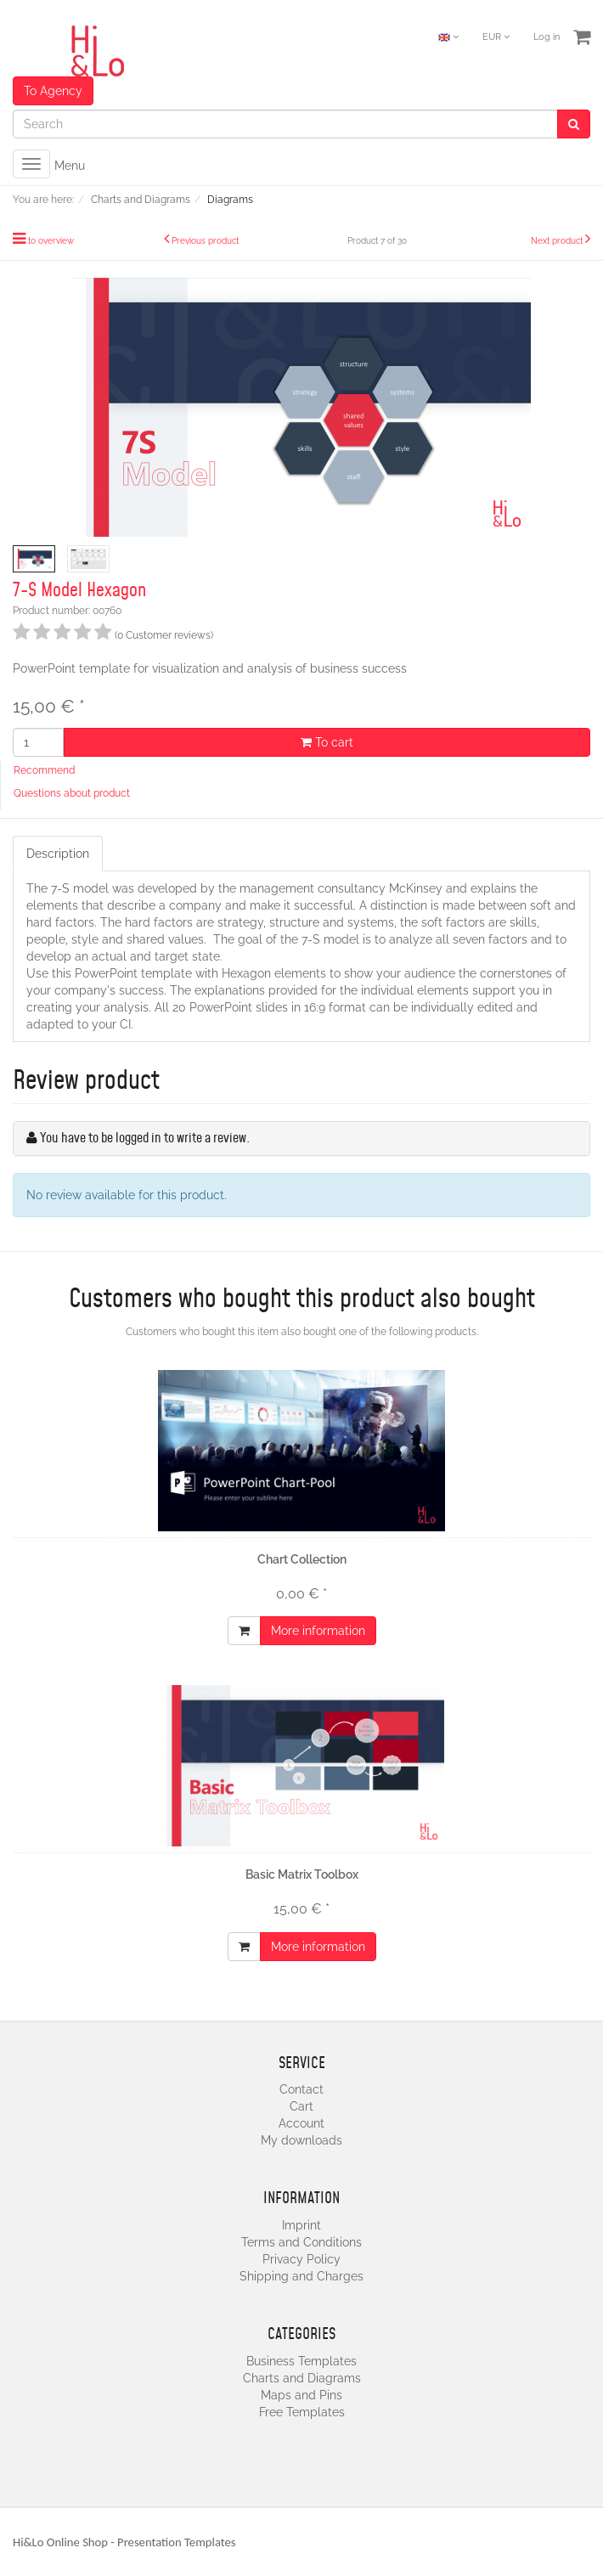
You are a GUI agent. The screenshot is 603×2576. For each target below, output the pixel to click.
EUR (496, 36)
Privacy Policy (301, 2259)
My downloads (301, 2140)
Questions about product (72, 793)
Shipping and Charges (301, 2276)
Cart (301, 2106)
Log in (546, 36)
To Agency (53, 91)
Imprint (301, 2225)
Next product (557, 240)
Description (57, 853)
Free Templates (302, 2412)
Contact (301, 2089)
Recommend (44, 770)
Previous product (205, 240)
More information (318, 1630)
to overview (51, 240)
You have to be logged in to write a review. (145, 1138)
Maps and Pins (301, 2395)
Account (301, 2123)
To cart (327, 742)
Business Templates (301, 2361)
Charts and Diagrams (302, 2378)
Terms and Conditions (301, 2242)
